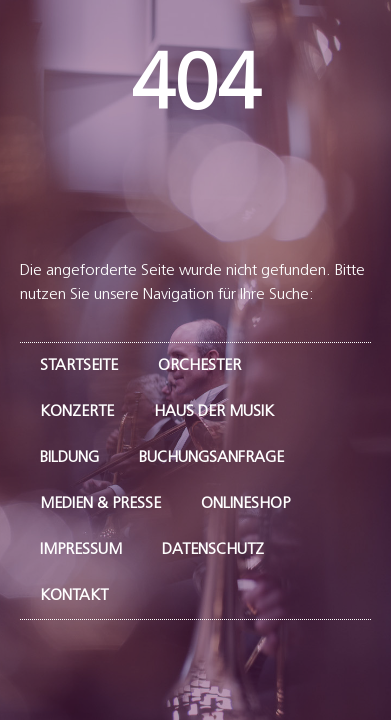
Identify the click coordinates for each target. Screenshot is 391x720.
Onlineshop (245, 504)
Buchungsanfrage (211, 458)
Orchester (199, 366)
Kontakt (74, 596)
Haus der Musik (214, 412)
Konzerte (77, 412)
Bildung (69, 458)
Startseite (79, 366)
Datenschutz (213, 550)
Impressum (81, 550)
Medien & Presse (100, 504)
